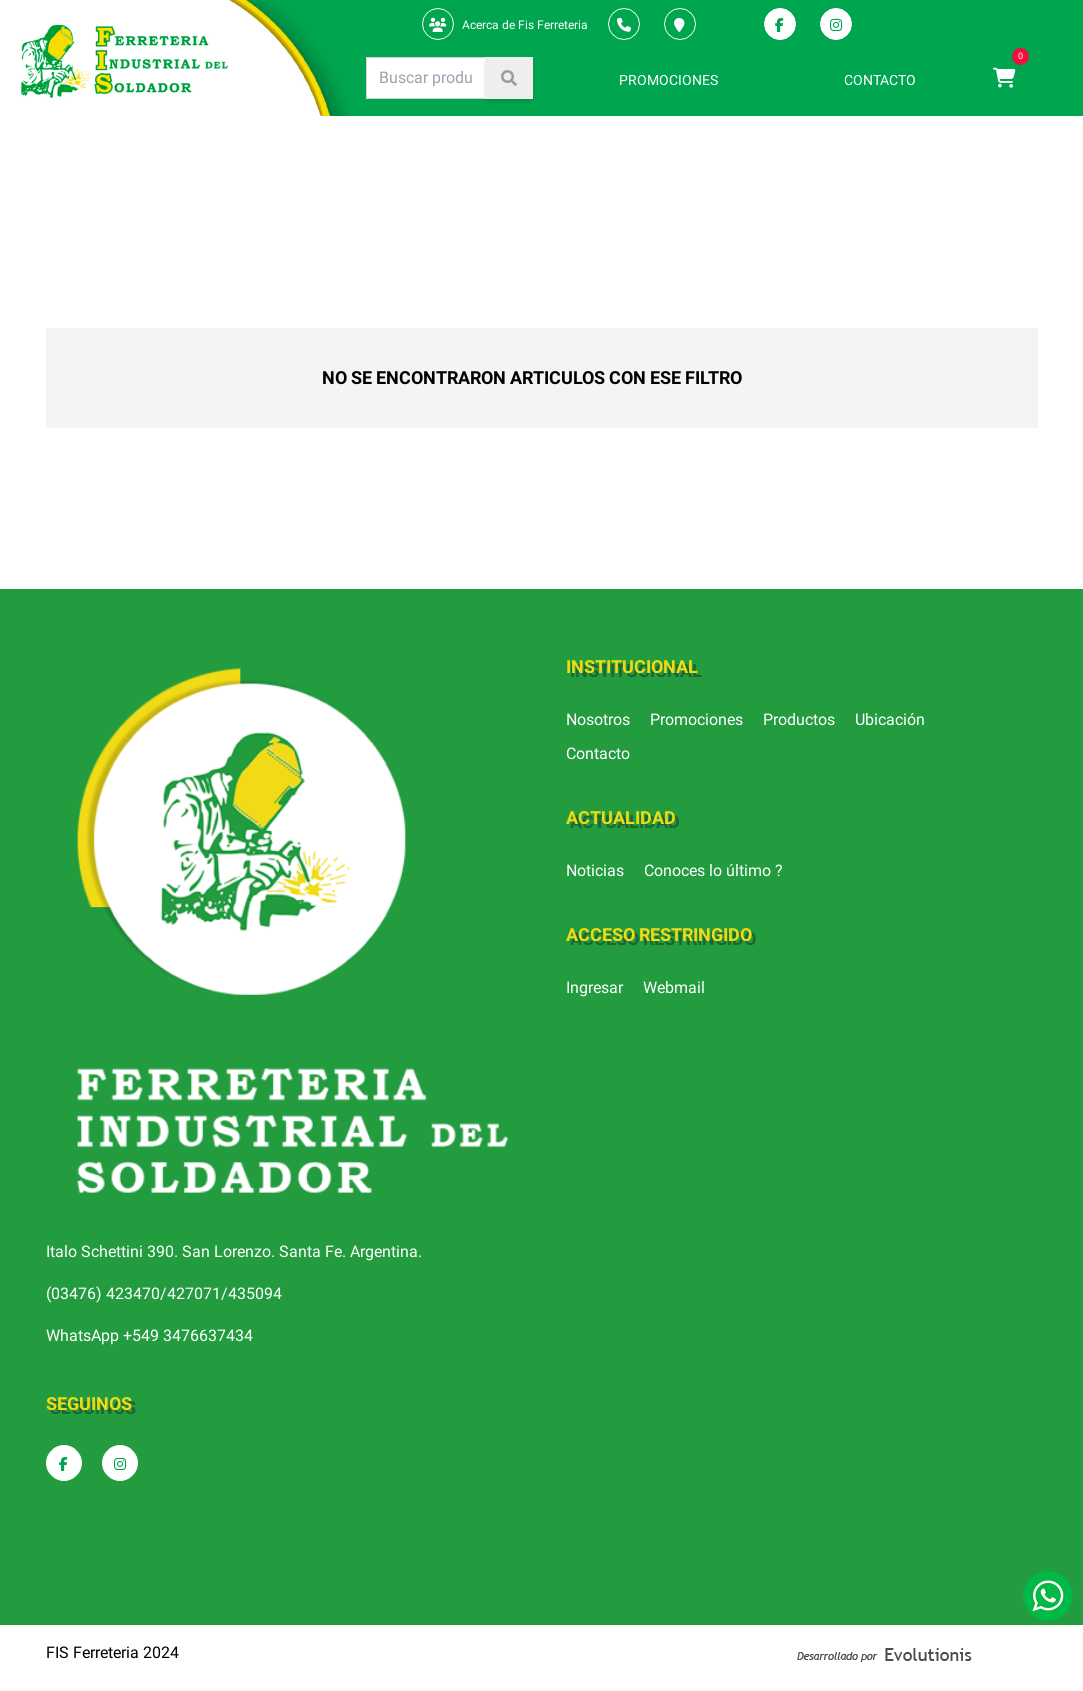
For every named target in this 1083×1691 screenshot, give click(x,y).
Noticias (595, 870)
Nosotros (598, 719)
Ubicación (890, 719)
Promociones (696, 719)
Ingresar (594, 987)
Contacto (598, 753)
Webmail (674, 987)
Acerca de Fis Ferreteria (525, 25)
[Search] (426, 78)
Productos (799, 719)
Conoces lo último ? (713, 870)
